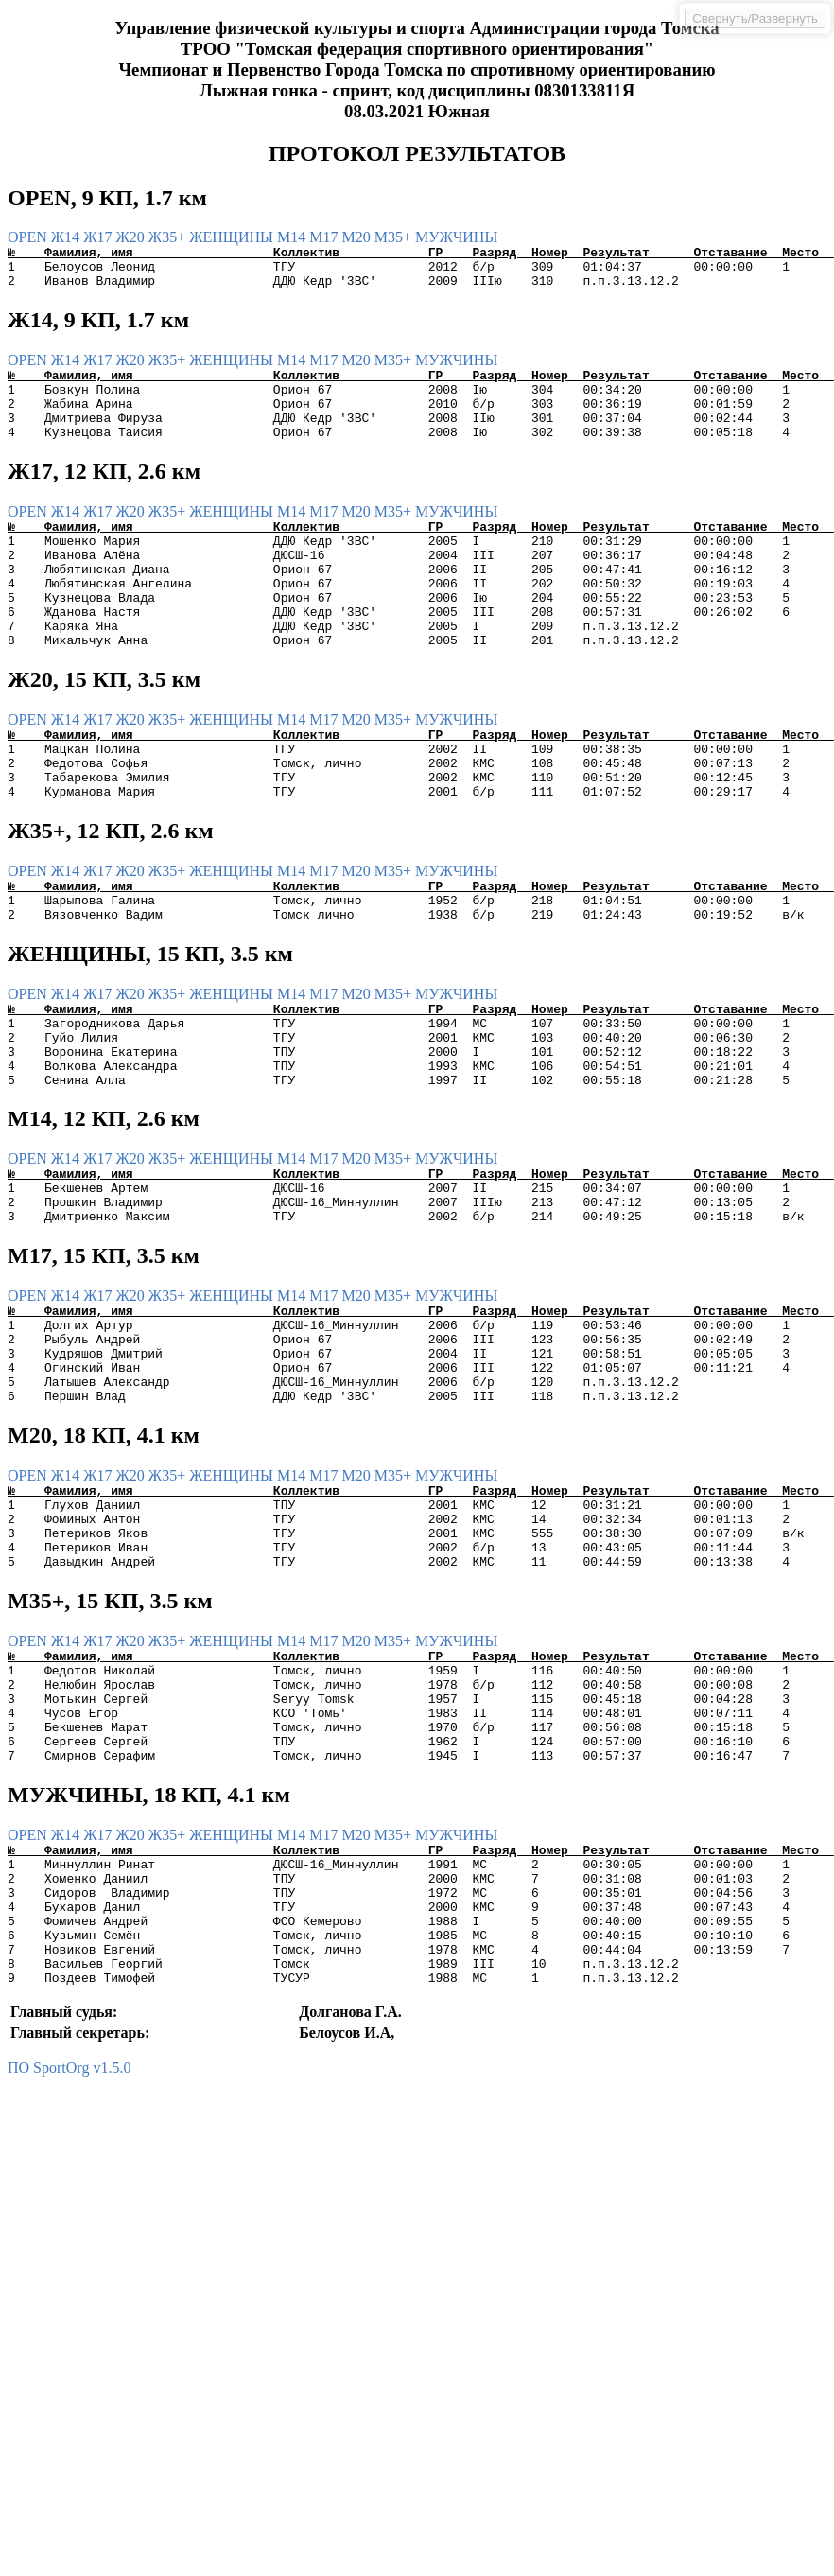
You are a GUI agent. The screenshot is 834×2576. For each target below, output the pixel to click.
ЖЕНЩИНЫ (233, 237)
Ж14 (67, 237)
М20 (358, 237)
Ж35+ (168, 237)
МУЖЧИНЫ (456, 237)
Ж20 (131, 237)
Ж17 (99, 237)
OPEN (29, 237)
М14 (293, 237)
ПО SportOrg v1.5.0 (69, 2255)
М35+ (394, 237)
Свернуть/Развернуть (755, 18)
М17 (325, 237)
